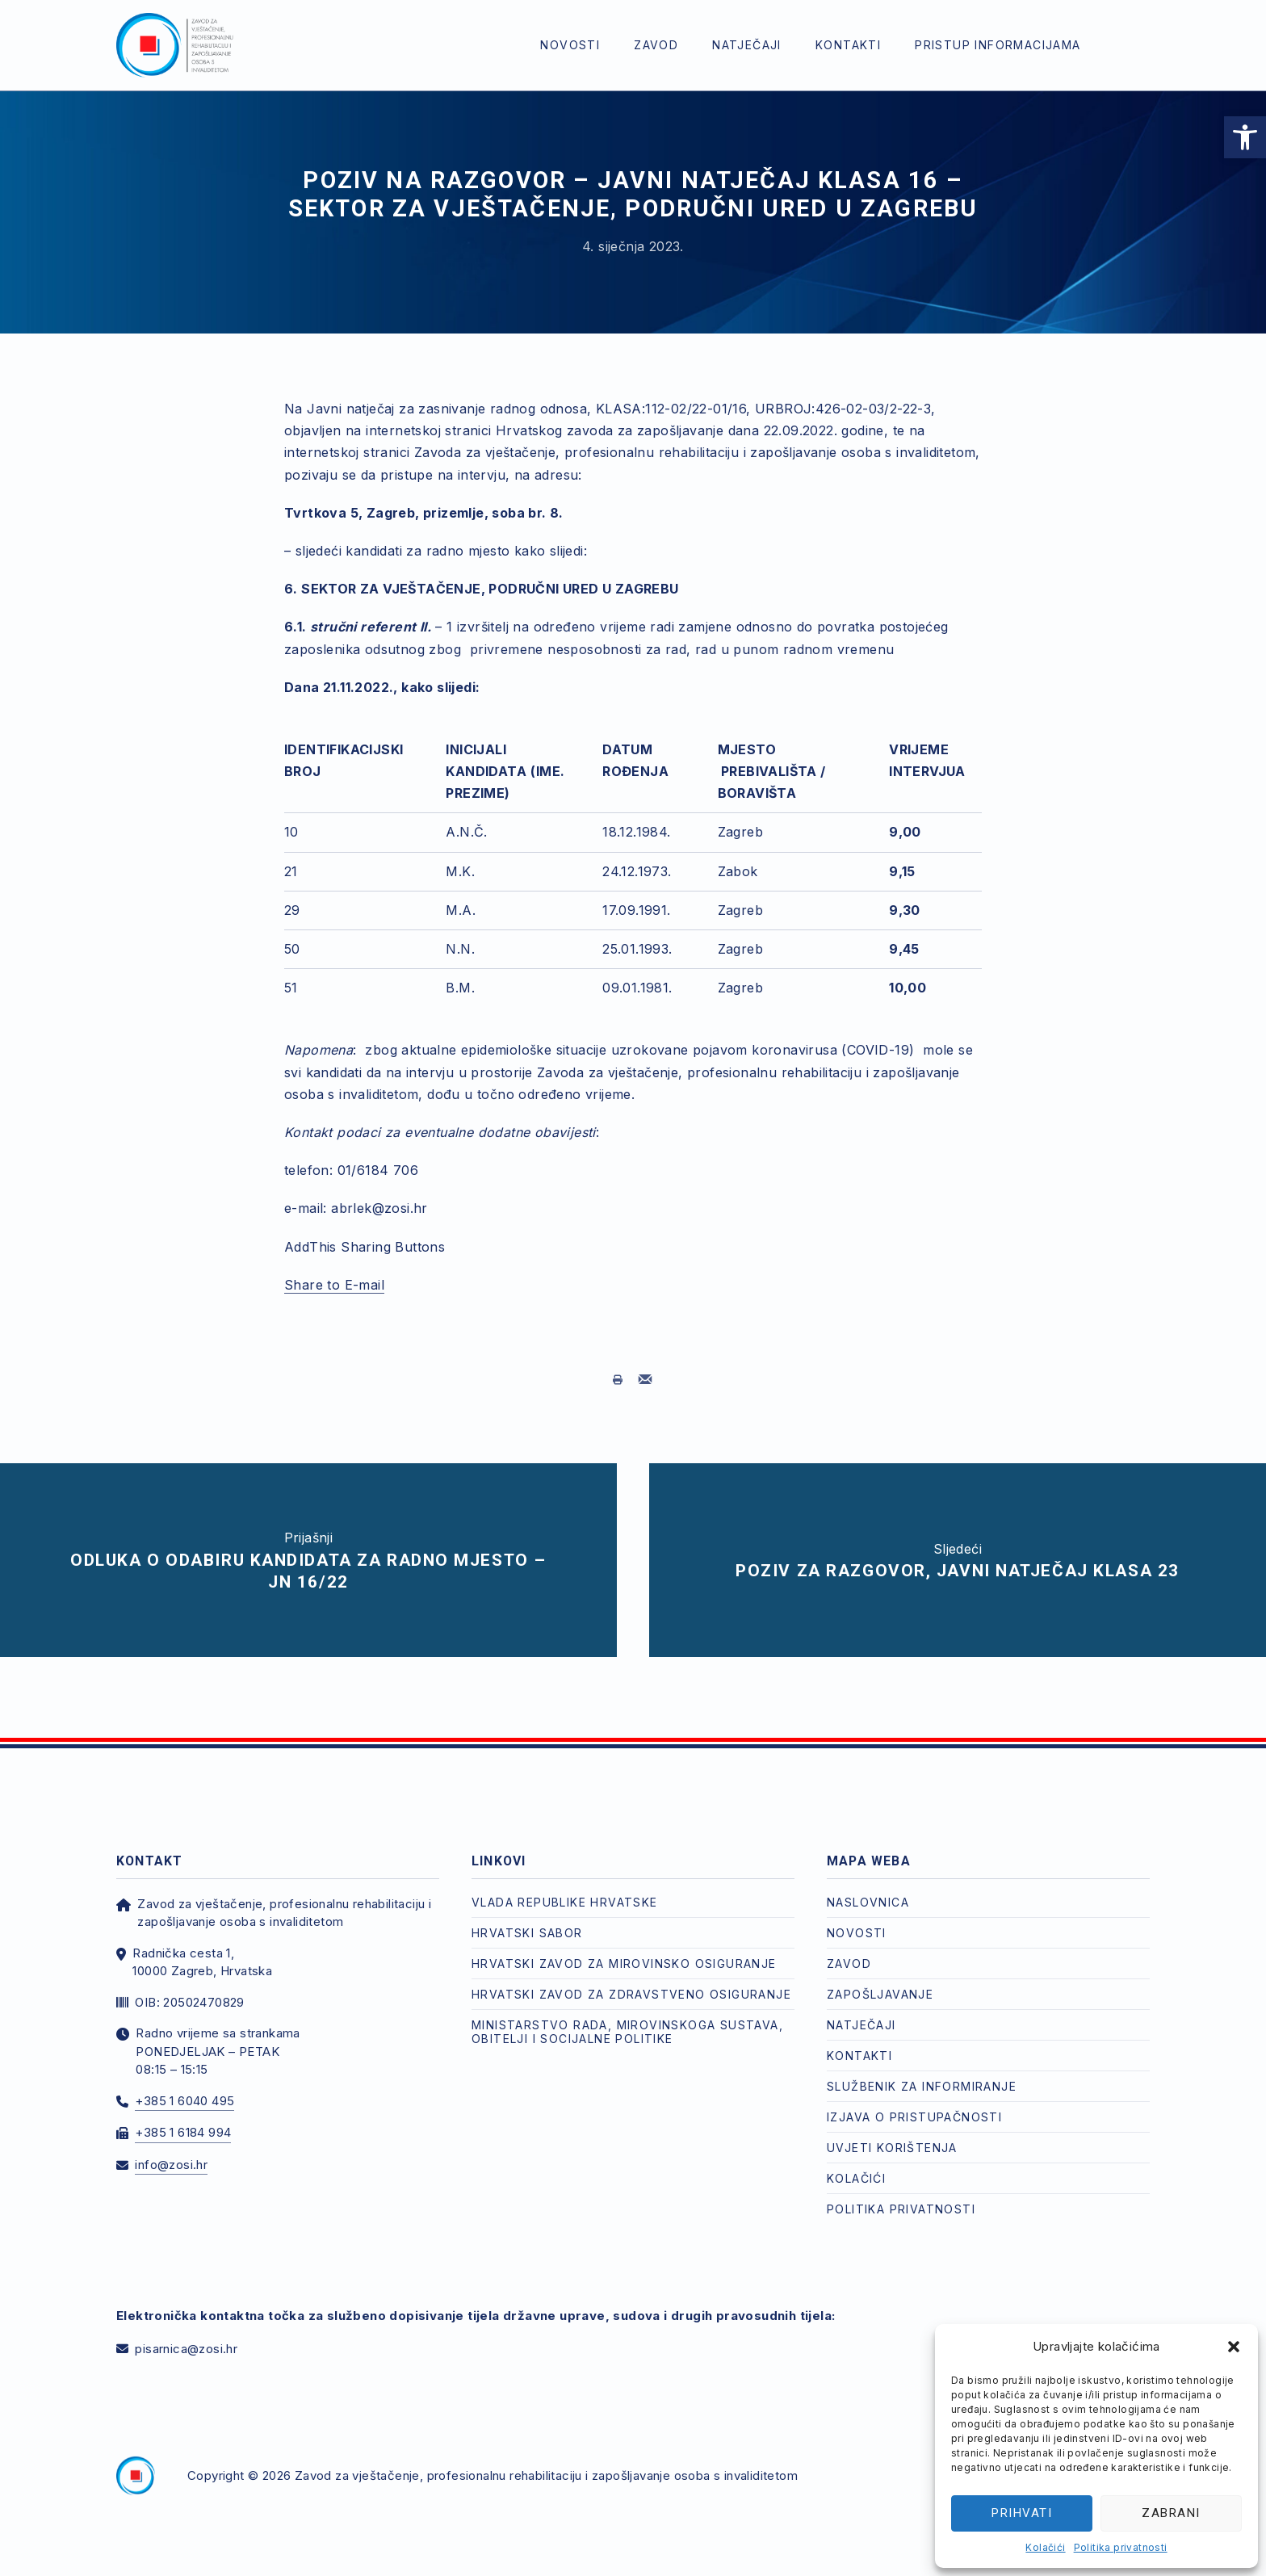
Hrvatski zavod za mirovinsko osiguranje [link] (624, 1947)
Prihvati (1021, 2513)
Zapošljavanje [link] (880, 1978)
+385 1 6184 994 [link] (183, 2116)
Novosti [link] (570, 45)
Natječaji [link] (747, 45)
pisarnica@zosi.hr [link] (186, 2332)
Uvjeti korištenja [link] (892, 2131)
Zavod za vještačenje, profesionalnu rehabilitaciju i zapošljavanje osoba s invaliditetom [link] (546, 2459)
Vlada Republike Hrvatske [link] (565, 1886)
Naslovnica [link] (868, 1886)
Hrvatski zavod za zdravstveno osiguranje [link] (631, 1978)
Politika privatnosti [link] (1120, 2547)
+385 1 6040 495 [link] (184, 2084)
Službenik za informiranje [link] (922, 2070)
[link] (1245, 137)
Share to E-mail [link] (334, 1285)
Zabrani (1171, 2513)
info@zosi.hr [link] (171, 2148)
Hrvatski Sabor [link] (527, 1917)
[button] (1234, 2347)
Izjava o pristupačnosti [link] (914, 2101)
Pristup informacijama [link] (997, 45)
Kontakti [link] (848, 45)
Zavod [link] (656, 45)
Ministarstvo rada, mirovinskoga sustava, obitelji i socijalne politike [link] (627, 2015)
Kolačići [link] (1045, 2547)
